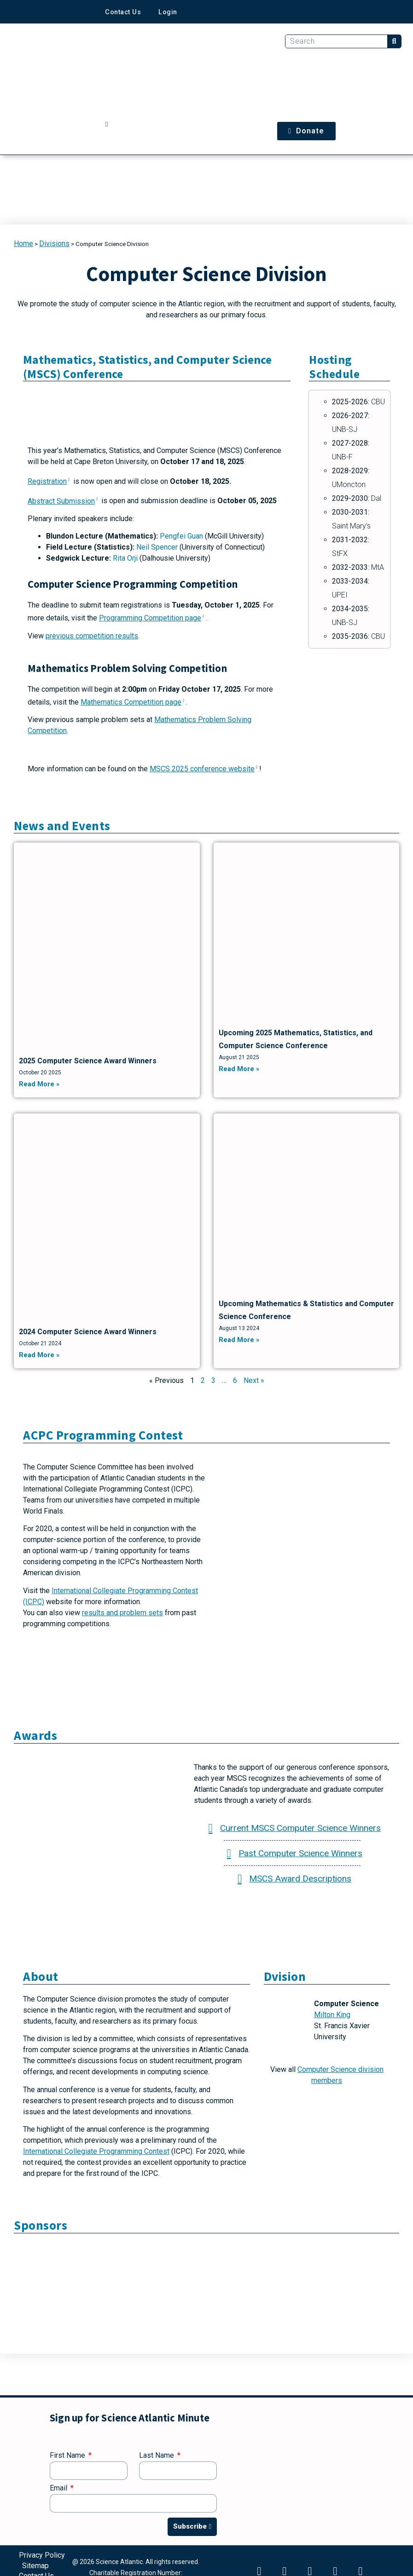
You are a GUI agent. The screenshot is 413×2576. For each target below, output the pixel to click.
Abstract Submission (63, 501)
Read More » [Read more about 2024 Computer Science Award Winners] (39, 1355)
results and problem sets (122, 1612)
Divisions (54, 243)
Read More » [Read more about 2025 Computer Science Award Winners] (39, 1084)
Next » (254, 1380)
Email (59, 2488)
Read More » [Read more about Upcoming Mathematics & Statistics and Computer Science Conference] (239, 1340)
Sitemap (35, 2563)
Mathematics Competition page (133, 702)
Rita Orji (125, 558)
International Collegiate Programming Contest (96, 2151)
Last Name (157, 2456)
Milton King (332, 2014)
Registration (49, 481)
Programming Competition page (152, 618)
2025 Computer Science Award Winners (88, 1060)
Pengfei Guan (181, 536)
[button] (107, 125)
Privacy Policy (42, 2554)
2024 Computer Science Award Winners (88, 1331)
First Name (68, 2456)
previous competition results (92, 635)
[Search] (394, 41)
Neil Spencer (157, 547)
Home (23, 243)
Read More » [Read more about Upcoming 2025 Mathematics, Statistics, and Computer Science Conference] (239, 1069)
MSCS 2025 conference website (204, 768)
